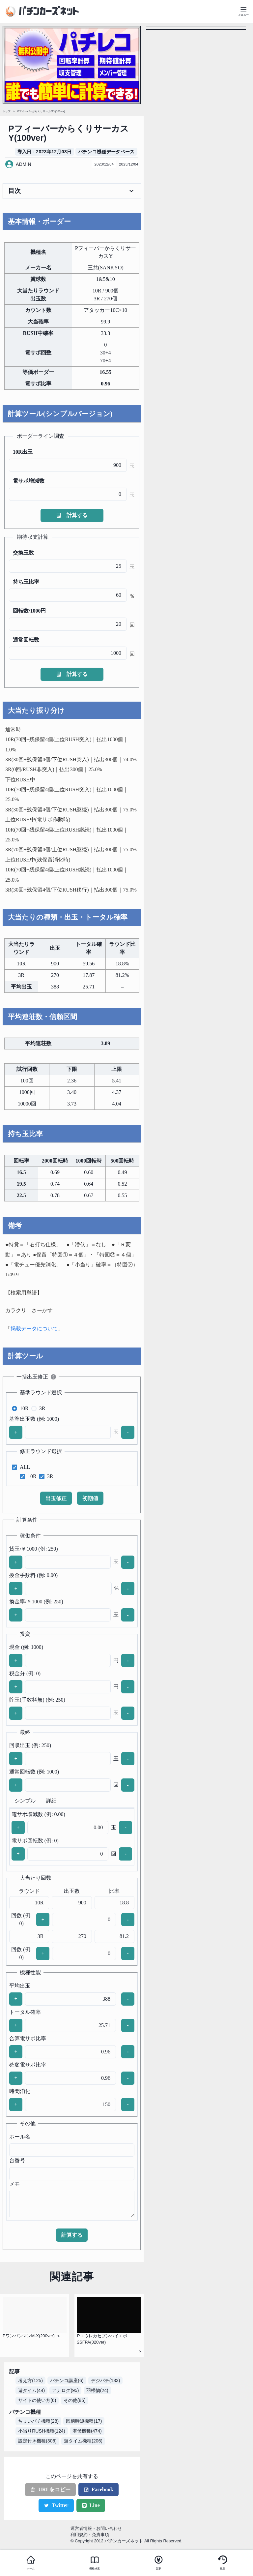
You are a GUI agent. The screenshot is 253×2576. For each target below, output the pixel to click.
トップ (7, 111)
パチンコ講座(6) (66, 2380)
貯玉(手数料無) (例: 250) (37, 1700)
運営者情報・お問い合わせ (96, 2528)
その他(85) (75, 2400)
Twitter (56, 2505)
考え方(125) (30, 2380)
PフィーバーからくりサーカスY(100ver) (41, 111)
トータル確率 (25, 2012)
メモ (14, 2184)
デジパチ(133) (105, 2380)
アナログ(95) (65, 2390)
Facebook (98, 2489)
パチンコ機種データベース (106, 151)
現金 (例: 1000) (26, 1647)
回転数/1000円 (29, 611)
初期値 (90, 1498)
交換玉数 (23, 553)
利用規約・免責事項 (89, 2534)
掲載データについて (34, 1328)
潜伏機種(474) (87, 2431)
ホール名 (19, 2136)
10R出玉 (23, 452)
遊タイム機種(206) (83, 2440)
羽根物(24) (97, 2390)
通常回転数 (26, 640)
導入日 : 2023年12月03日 (44, 151)
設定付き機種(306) (37, 2440)
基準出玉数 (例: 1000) (34, 1419)
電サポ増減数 (28, 481)
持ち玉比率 (26, 582)
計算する (72, 515)
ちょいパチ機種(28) (38, 2421)
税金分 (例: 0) (25, 1673)
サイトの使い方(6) (37, 2400)
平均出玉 (19, 1985)
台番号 (17, 2160)
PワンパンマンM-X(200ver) (29, 2335)
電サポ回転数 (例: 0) (35, 1840)
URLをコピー (50, 2489)
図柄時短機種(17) (84, 2421)
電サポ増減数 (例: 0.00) (38, 1814)
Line (91, 2505)
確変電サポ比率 (27, 2065)
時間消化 (19, 2091)
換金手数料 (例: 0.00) (33, 1575)
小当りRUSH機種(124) (41, 2431)
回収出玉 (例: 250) (30, 1745)
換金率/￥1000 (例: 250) (36, 1601)
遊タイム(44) (31, 2390)
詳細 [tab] (51, 1800)
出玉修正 (56, 1498)
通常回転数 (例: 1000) (34, 1771)
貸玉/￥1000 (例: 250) (33, 1549)
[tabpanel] (72, 1837)
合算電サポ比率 (27, 2038)
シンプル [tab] (25, 1800)
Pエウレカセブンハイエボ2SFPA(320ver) (102, 2339)
